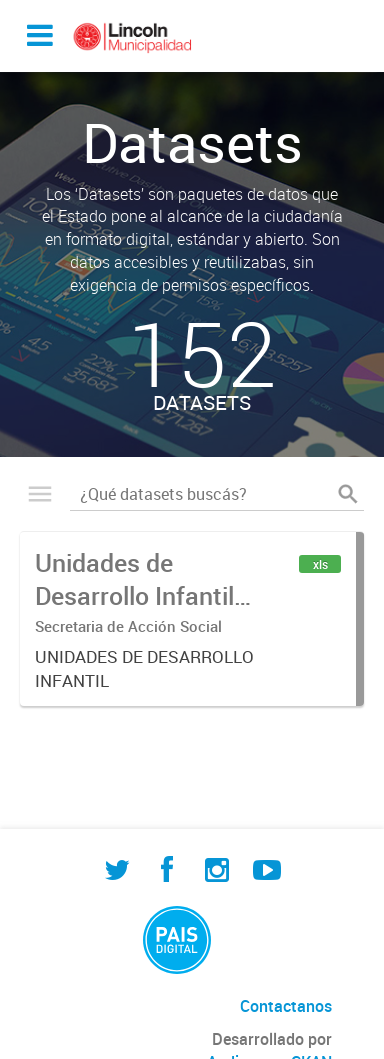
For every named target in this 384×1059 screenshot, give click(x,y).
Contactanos (286, 1006)
